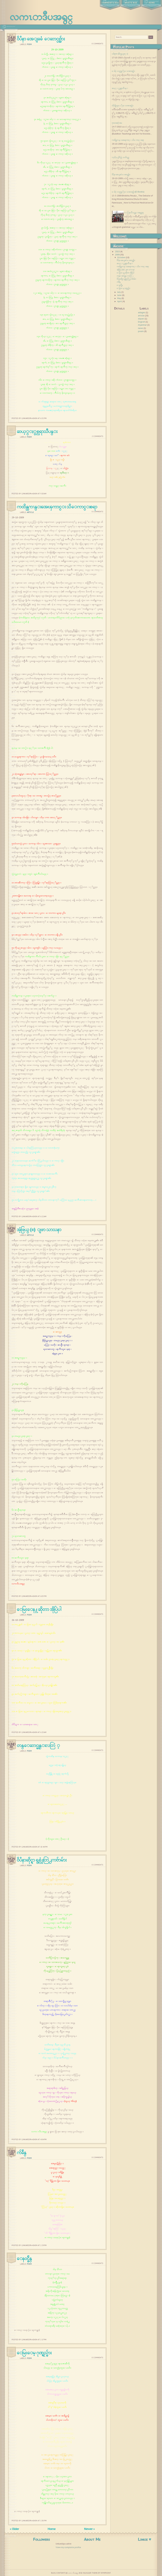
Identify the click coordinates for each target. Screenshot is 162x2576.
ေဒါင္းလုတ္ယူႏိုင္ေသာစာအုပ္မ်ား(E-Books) (128, 192)
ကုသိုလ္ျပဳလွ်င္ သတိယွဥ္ (120, 157)
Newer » (89, 2529)
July (119, 292)
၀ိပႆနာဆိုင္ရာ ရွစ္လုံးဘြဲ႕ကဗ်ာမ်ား (41, 1859)
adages (141, 312)
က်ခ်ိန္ (21, 2152)
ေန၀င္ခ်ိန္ (24, 2258)
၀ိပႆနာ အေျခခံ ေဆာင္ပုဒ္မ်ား (41, 38)
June (119, 295)
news (140, 328)
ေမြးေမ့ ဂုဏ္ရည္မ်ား (34, 2352)
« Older (14, 2529)
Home (152, 3)
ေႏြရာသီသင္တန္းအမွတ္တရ (134, 212)
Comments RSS (110, 3)
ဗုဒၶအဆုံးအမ (117, 123)
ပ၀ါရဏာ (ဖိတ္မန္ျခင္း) (120, 53)
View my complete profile (68, 2547)
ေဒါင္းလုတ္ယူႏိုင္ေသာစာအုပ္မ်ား (123, 71)
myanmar (142, 325)
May (119, 298)
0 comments (97, 44)
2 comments (97, 436)
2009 (117, 254)
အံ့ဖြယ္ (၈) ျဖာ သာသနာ (39, 1229)
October (121, 257)
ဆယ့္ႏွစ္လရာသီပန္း (37, 431)
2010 (117, 251)
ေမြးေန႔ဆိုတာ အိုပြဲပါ (39, 1609)
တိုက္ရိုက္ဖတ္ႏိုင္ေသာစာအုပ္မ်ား (123, 105)
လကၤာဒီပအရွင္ (41, 16)
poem (29, 44)
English (141, 322)
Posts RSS (131, 3)
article (30, 512)
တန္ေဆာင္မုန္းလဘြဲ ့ (38, 1745)
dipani (141, 318)
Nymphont (106, 2573)
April (119, 301)
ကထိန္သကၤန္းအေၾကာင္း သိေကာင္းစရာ (57, 506)
